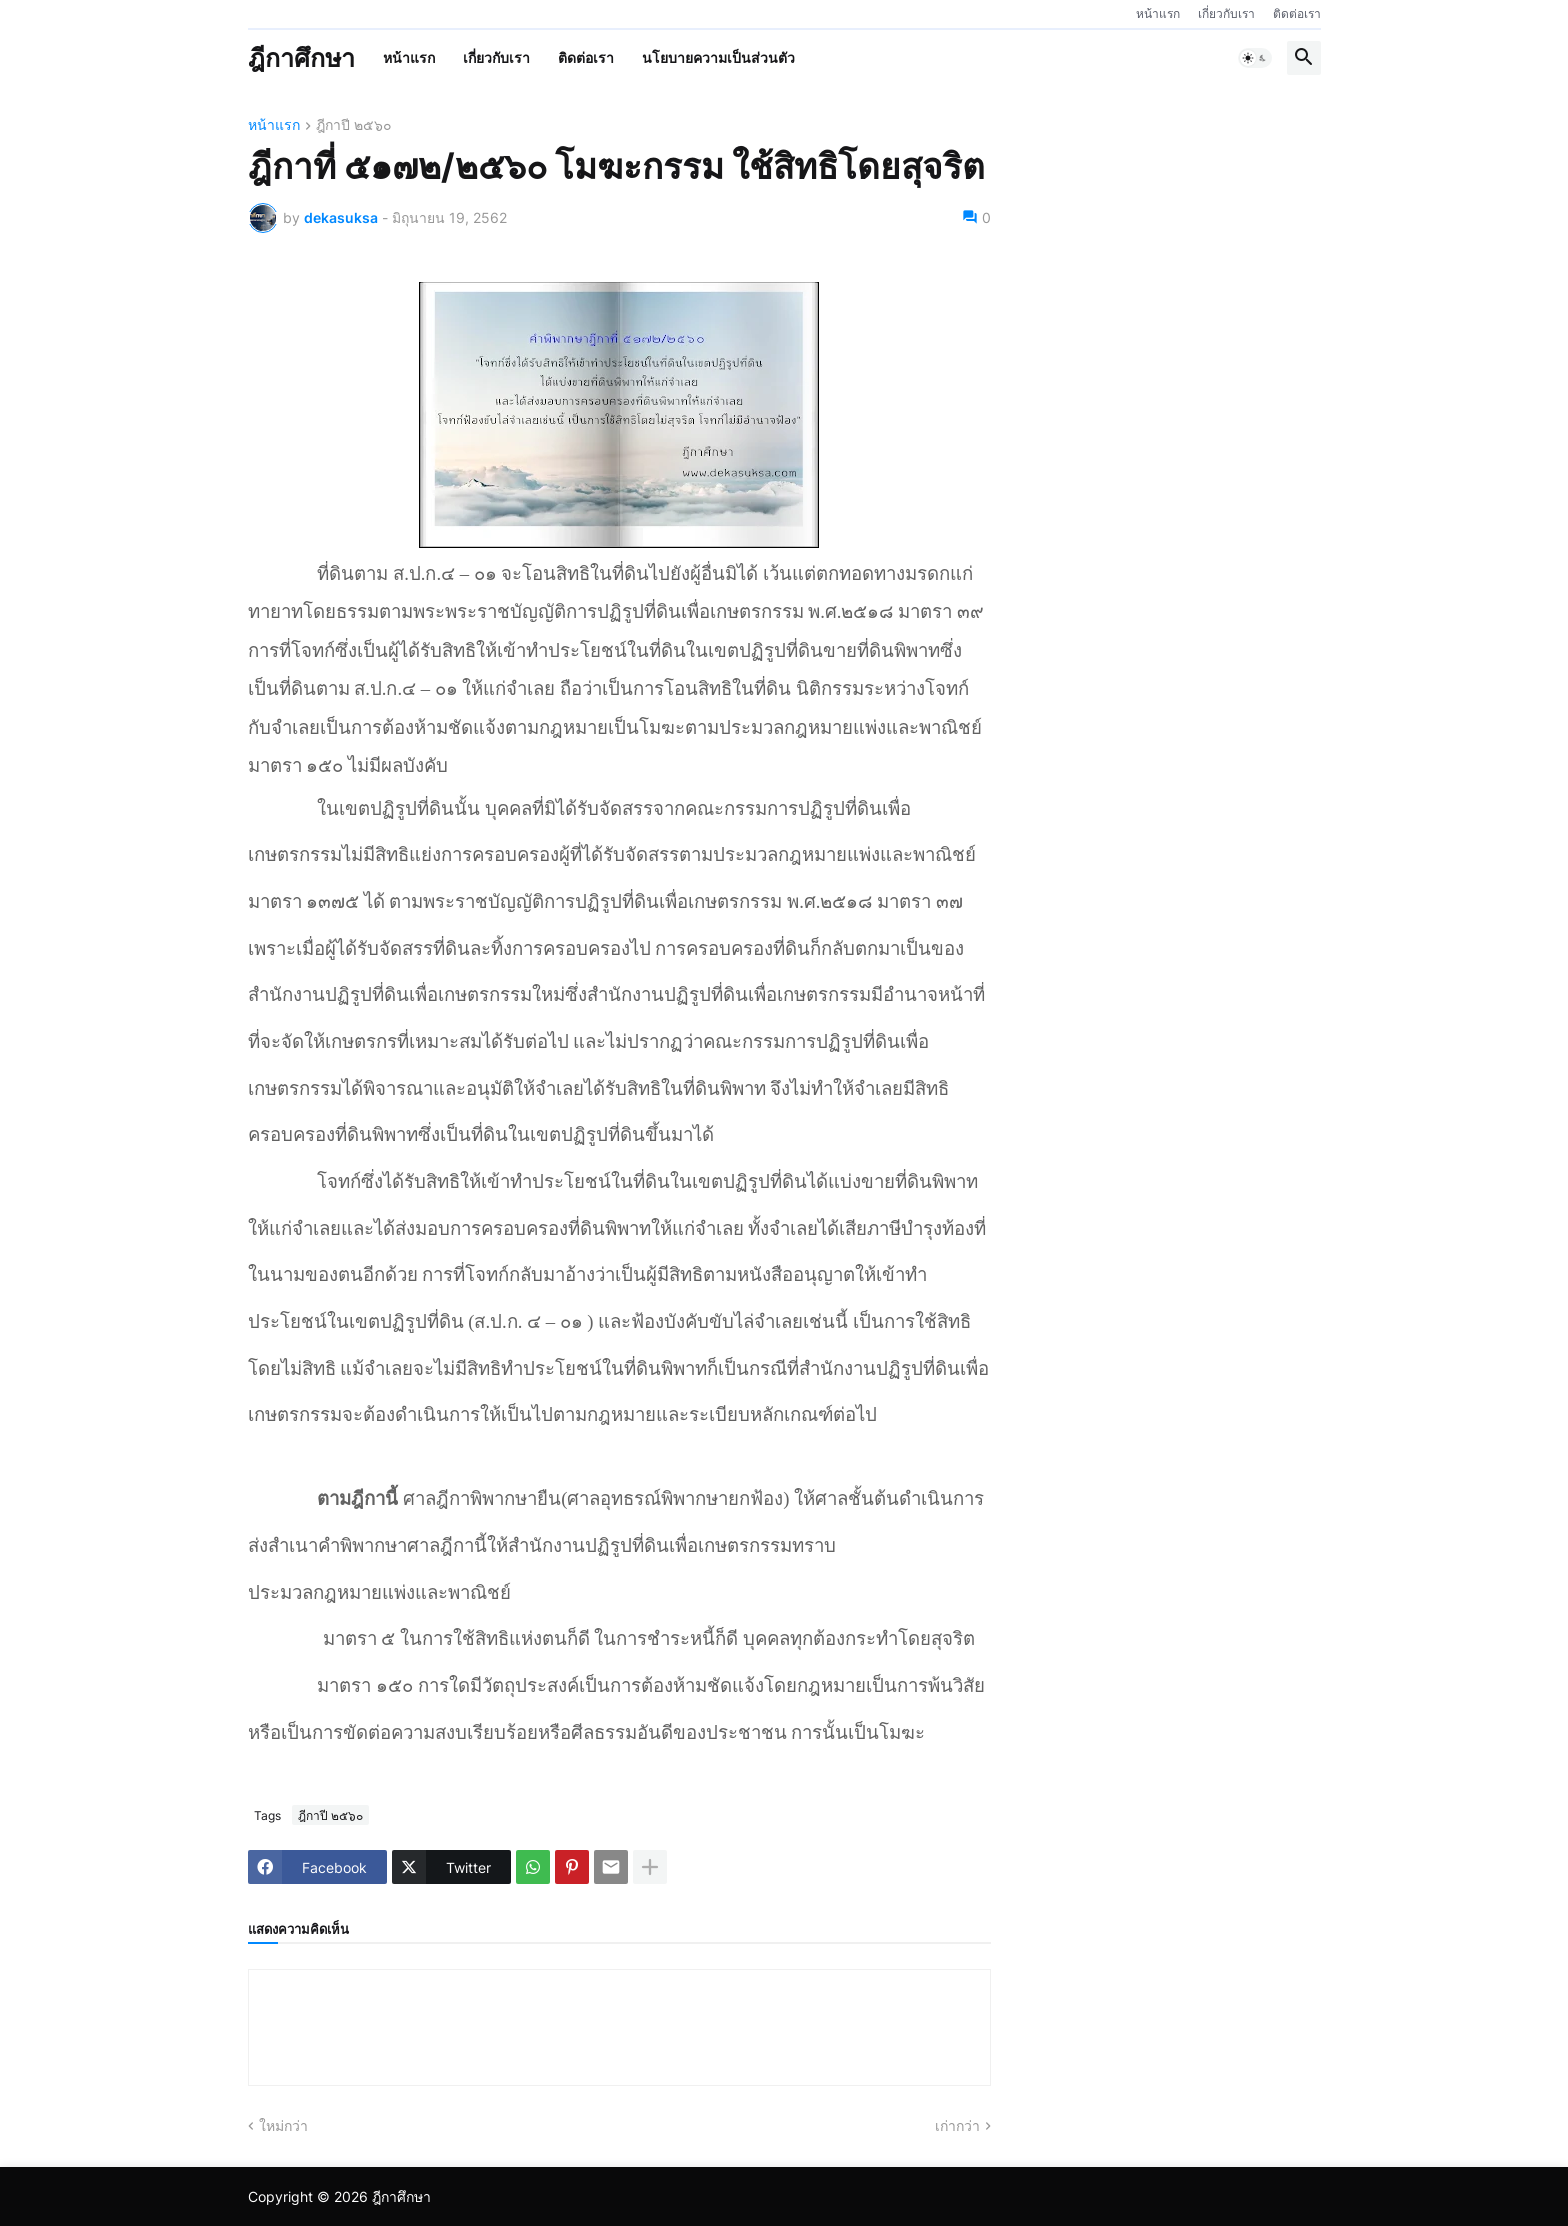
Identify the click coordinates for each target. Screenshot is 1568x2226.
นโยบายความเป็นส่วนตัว (718, 57)
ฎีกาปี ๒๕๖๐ (354, 125)
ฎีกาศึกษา (301, 58)
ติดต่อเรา (1297, 13)
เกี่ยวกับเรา (1226, 13)
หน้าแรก (1158, 13)
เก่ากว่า (957, 2125)
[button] (1255, 58)
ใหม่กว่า (283, 2125)
